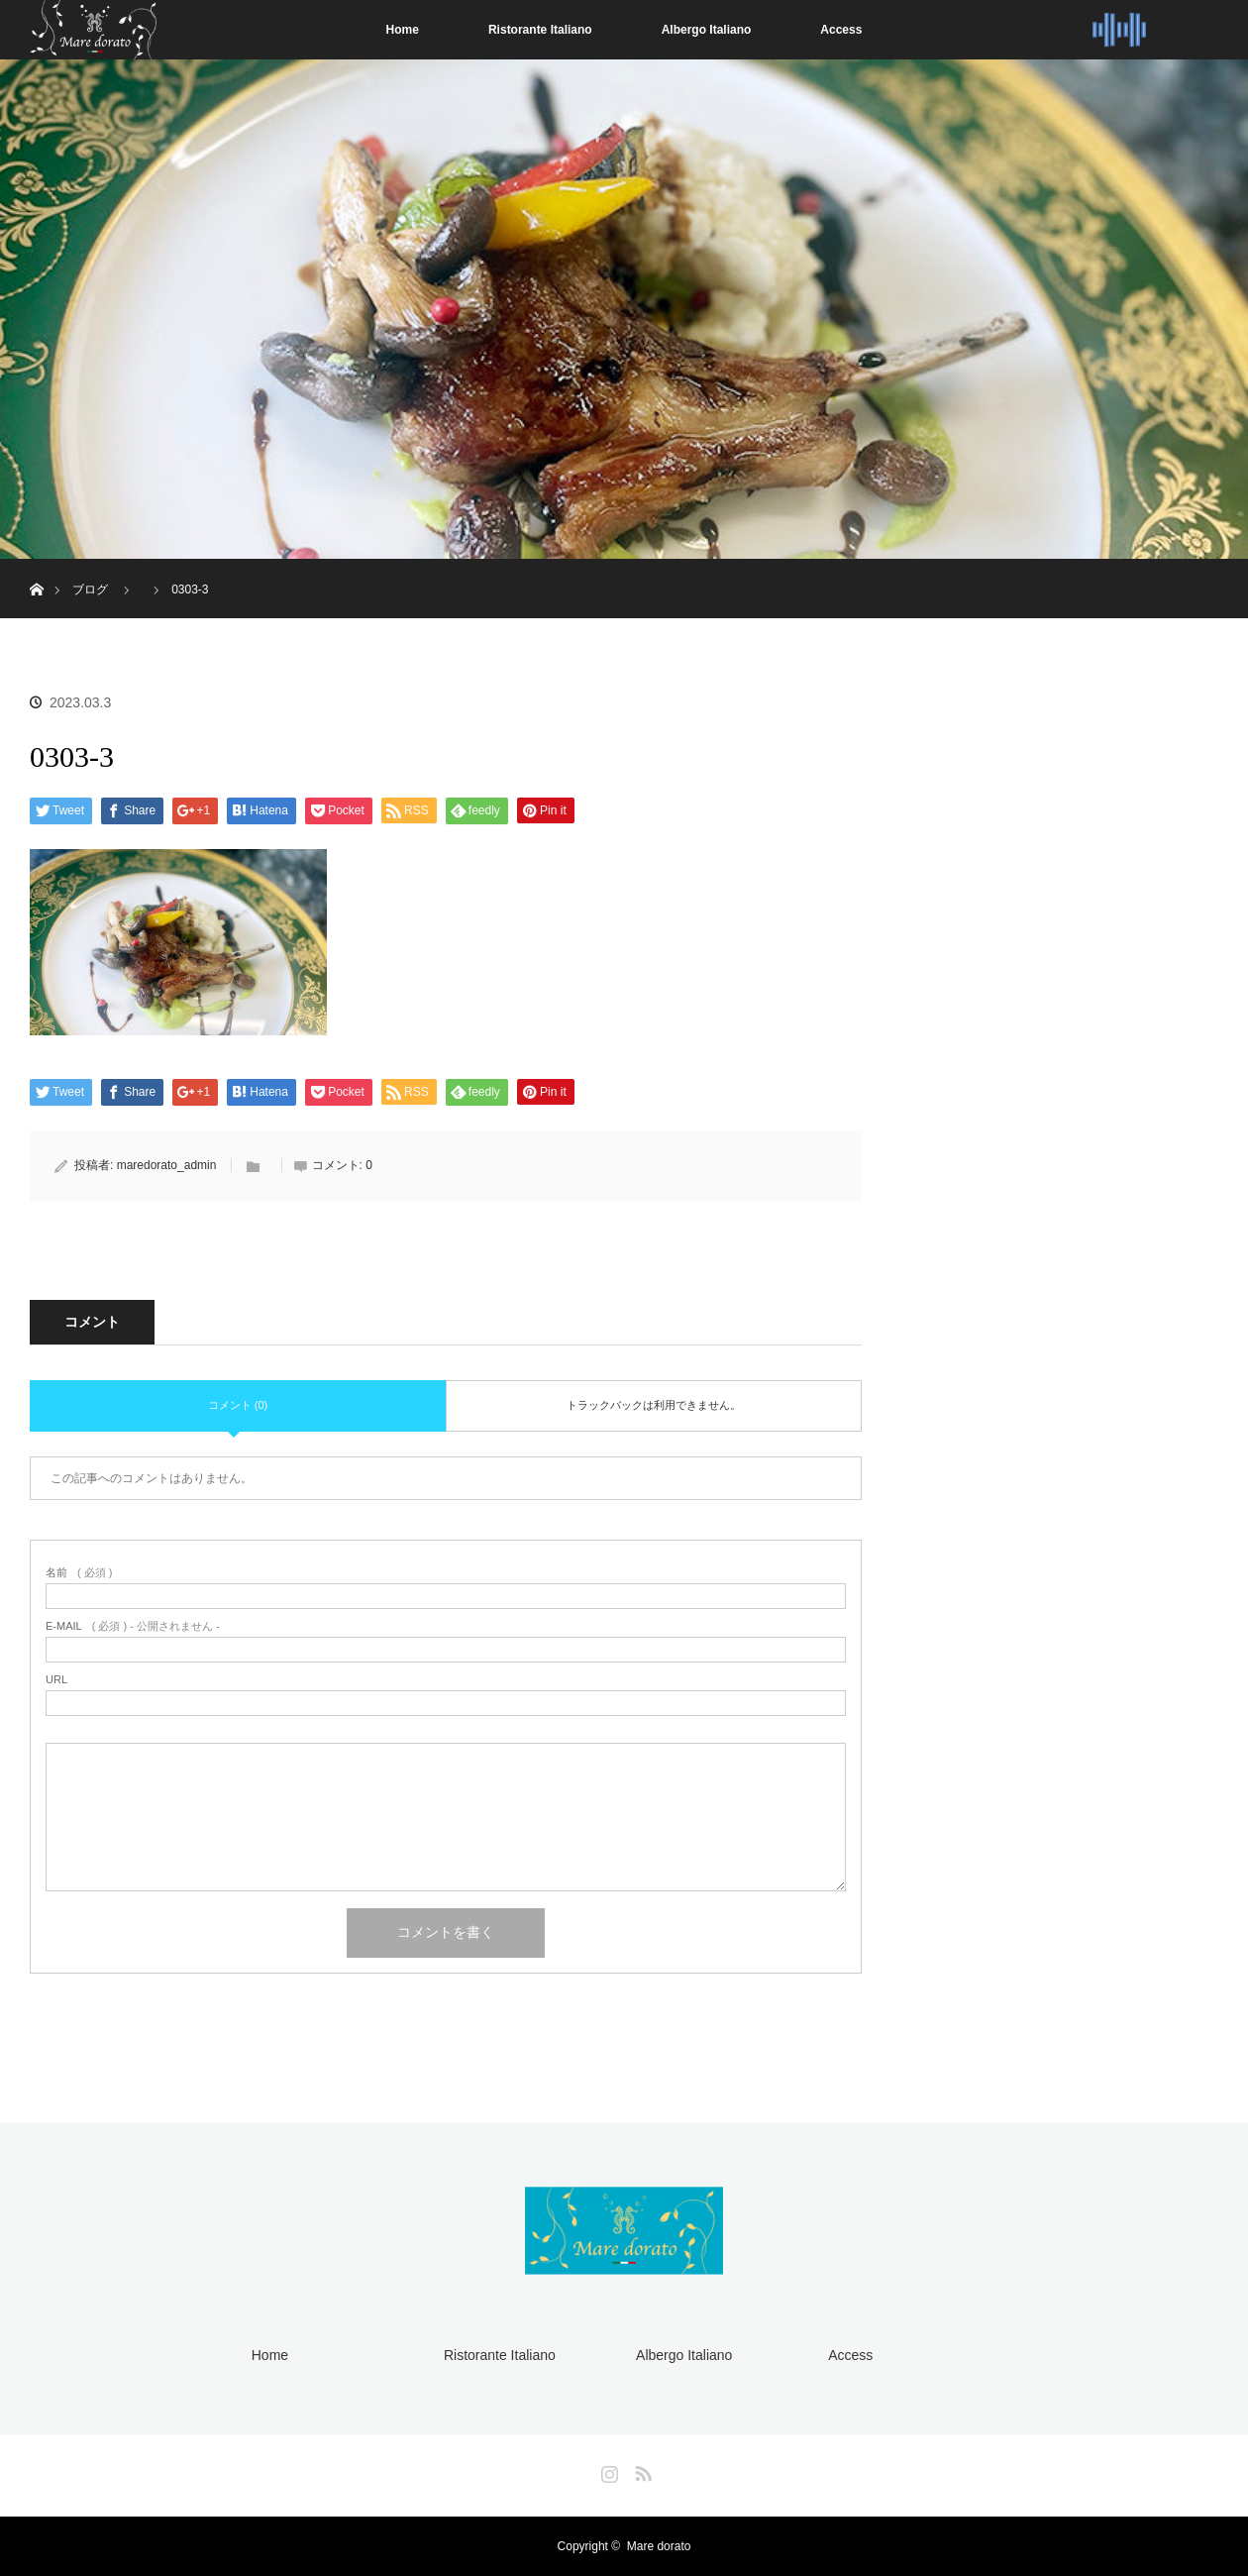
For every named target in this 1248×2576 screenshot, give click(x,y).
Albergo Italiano (707, 30)
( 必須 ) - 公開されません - (133, 1626)
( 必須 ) (79, 1572)
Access (841, 30)
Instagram (607, 2470)
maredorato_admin (167, 1165)
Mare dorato (659, 2546)
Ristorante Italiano (540, 30)
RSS (641, 2470)
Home (402, 30)
